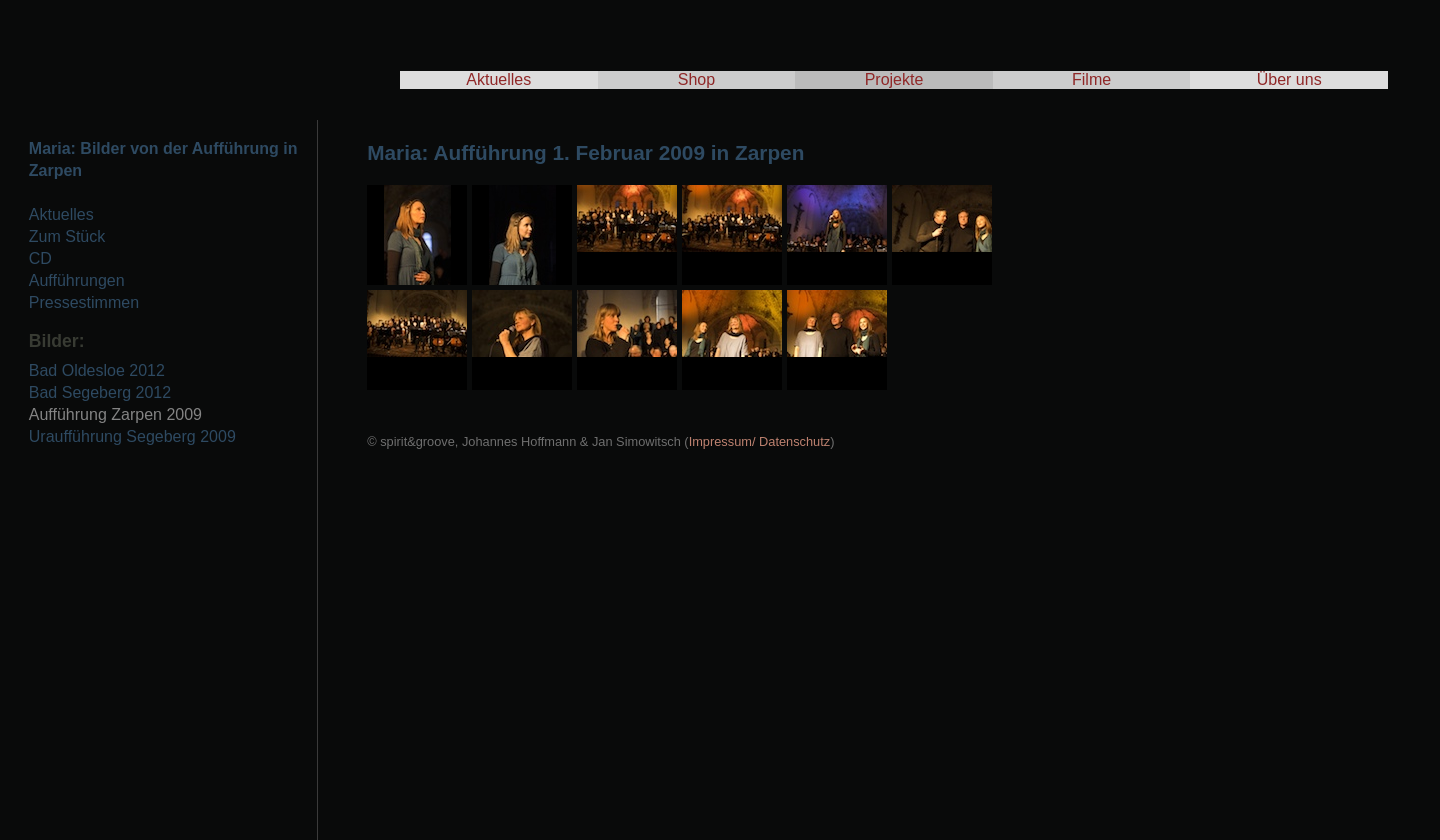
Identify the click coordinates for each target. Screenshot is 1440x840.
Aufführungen (77, 280)
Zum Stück (67, 236)
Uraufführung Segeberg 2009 (132, 436)
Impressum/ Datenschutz (760, 441)
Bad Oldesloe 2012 (97, 370)
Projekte (894, 79)
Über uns (1289, 79)
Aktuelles (498, 79)
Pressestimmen (84, 302)
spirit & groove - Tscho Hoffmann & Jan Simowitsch (200, 50)
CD (40, 258)
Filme (1091, 79)
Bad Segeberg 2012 (100, 392)
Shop (696, 79)
